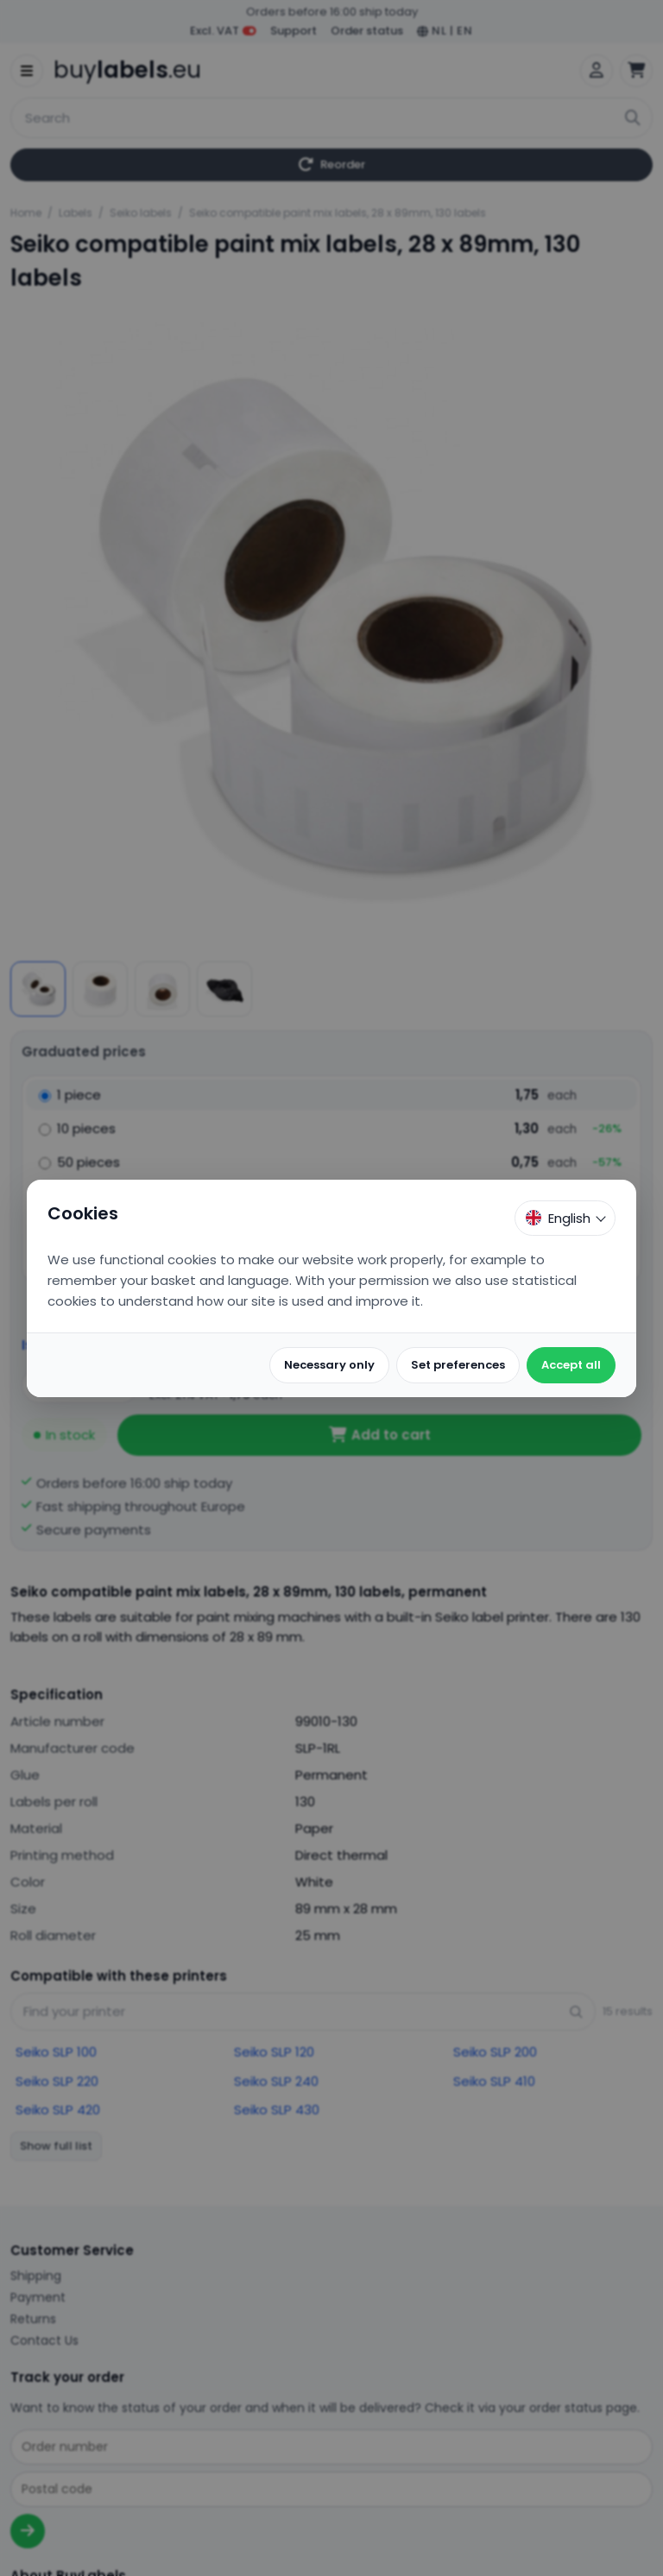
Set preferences (458, 1365)
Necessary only (329, 1365)
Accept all (571, 1365)
